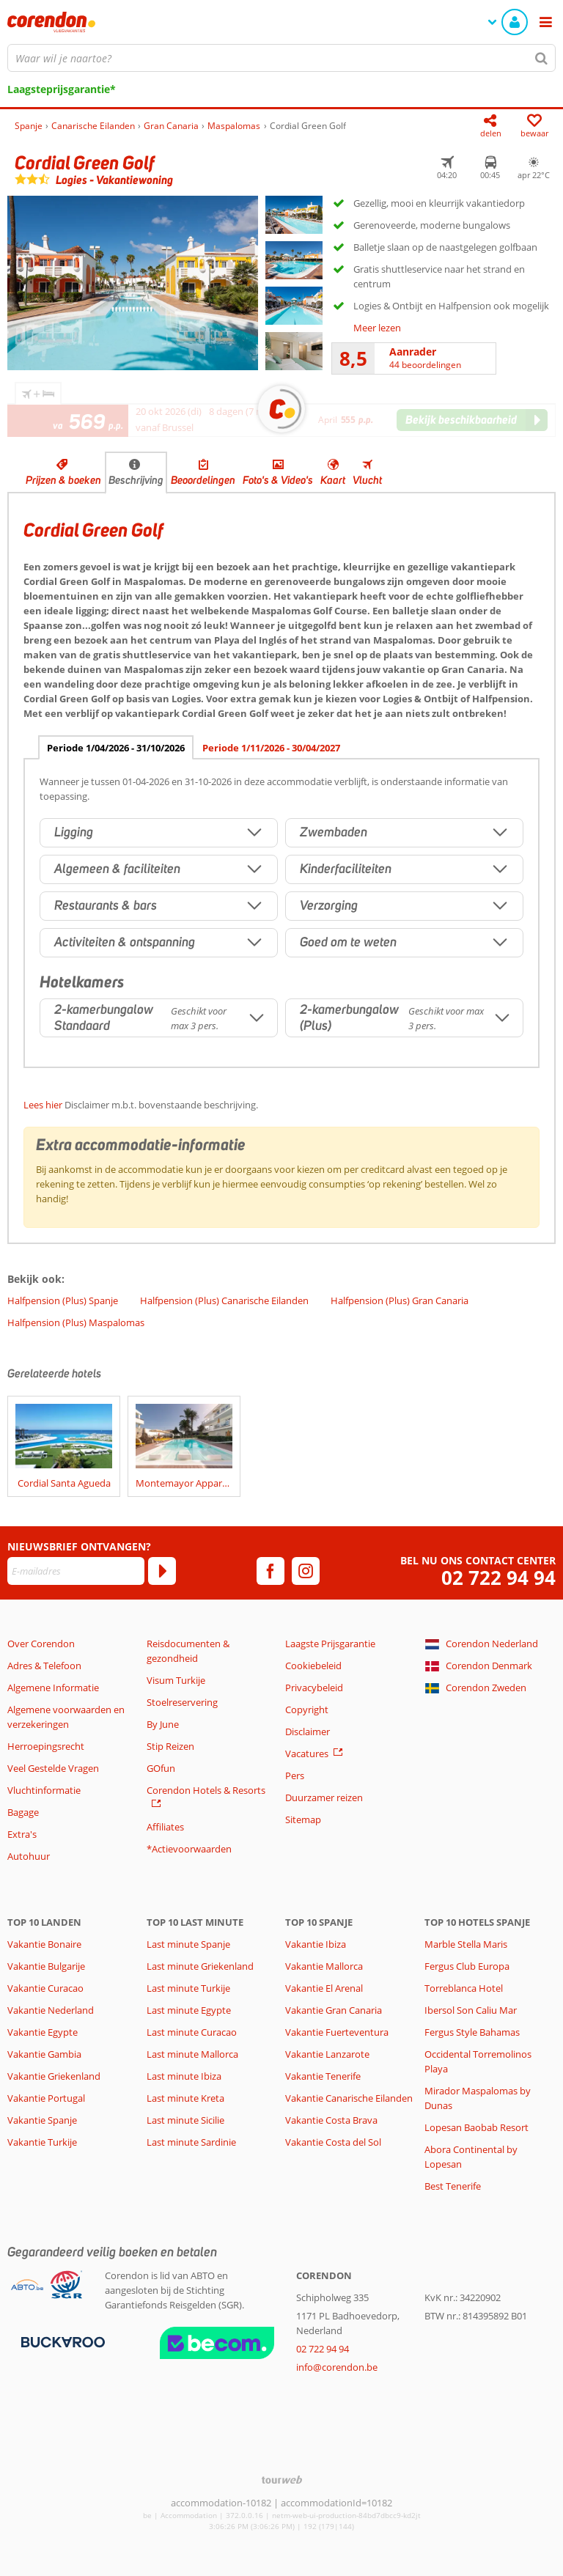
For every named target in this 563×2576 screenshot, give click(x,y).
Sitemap (303, 1819)
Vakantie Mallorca (324, 1966)
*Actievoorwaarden (189, 1848)
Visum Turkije (176, 1680)
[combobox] (281, 58)
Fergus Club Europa (466, 1966)
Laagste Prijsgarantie (330, 1643)
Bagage (23, 1812)
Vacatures (306, 1753)
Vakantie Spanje (42, 2120)
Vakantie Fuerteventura (337, 2032)
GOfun (161, 1768)
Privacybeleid (314, 1687)
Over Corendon (41, 1643)
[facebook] (270, 1571)
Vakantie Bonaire (44, 1944)
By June (163, 1724)
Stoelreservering (182, 1702)
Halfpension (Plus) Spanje (62, 1300)
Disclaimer (307, 1731)
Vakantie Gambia (44, 2054)
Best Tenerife (452, 2186)
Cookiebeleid (313, 1665)
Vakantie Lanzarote (327, 2054)
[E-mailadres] (75, 1571)
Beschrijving (135, 480)
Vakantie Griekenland (53, 2076)
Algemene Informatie (53, 1687)
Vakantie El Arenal (324, 1988)
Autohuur (28, 1856)
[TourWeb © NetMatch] (282, 2480)
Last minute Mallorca (192, 2054)
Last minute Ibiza (184, 2076)
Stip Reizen (170, 1746)
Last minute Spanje (188, 1944)
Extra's (22, 1834)
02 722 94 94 (498, 1578)
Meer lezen (377, 327)
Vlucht (367, 480)
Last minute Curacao (192, 2032)
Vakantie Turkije (42, 2142)
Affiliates (165, 1826)
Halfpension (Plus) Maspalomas (75, 1322)
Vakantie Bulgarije (46, 1966)
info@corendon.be (337, 2367)
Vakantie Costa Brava (331, 2120)
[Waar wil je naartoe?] (281, 58)
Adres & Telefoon (44, 1665)
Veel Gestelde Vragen (53, 1768)
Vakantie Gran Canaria (333, 2010)
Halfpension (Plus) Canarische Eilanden (224, 1300)
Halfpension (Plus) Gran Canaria (399, 1300)
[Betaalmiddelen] (61, 2340)
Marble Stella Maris (465, 1944)
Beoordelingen (203, 480)
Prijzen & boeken (63, 480)
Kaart (332, 480)
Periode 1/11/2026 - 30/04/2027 (271, 747)
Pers (294, 1775)
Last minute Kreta (185, 2098)
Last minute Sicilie (185, 2120)
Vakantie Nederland (50, 2010)
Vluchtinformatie (44, 1790)
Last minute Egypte (189, 2010)
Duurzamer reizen (324, 1797)
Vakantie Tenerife (323, 2076)
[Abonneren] (162, 1571)
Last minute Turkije (188, 1988)
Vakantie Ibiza (315, 1944)
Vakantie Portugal (46, 2098)
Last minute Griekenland (200, 1966)
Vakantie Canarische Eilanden (349, 2098)
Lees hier (42, 1104)
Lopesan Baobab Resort (476, 2127)
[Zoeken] (542, 58)
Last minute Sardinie (191, 2142)
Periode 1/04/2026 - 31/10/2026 (116, 747)
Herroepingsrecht (45, 1746)
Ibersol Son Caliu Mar (470, 2010)
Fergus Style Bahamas (472, 2032)
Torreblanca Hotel (463, 1988)
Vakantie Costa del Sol (333, 2142)
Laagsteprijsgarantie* (61, 89)
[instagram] (306, 1571)
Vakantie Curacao (45, 1988)
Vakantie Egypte (42, 2032)
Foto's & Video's (278, 480)
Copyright (306, 1709)
